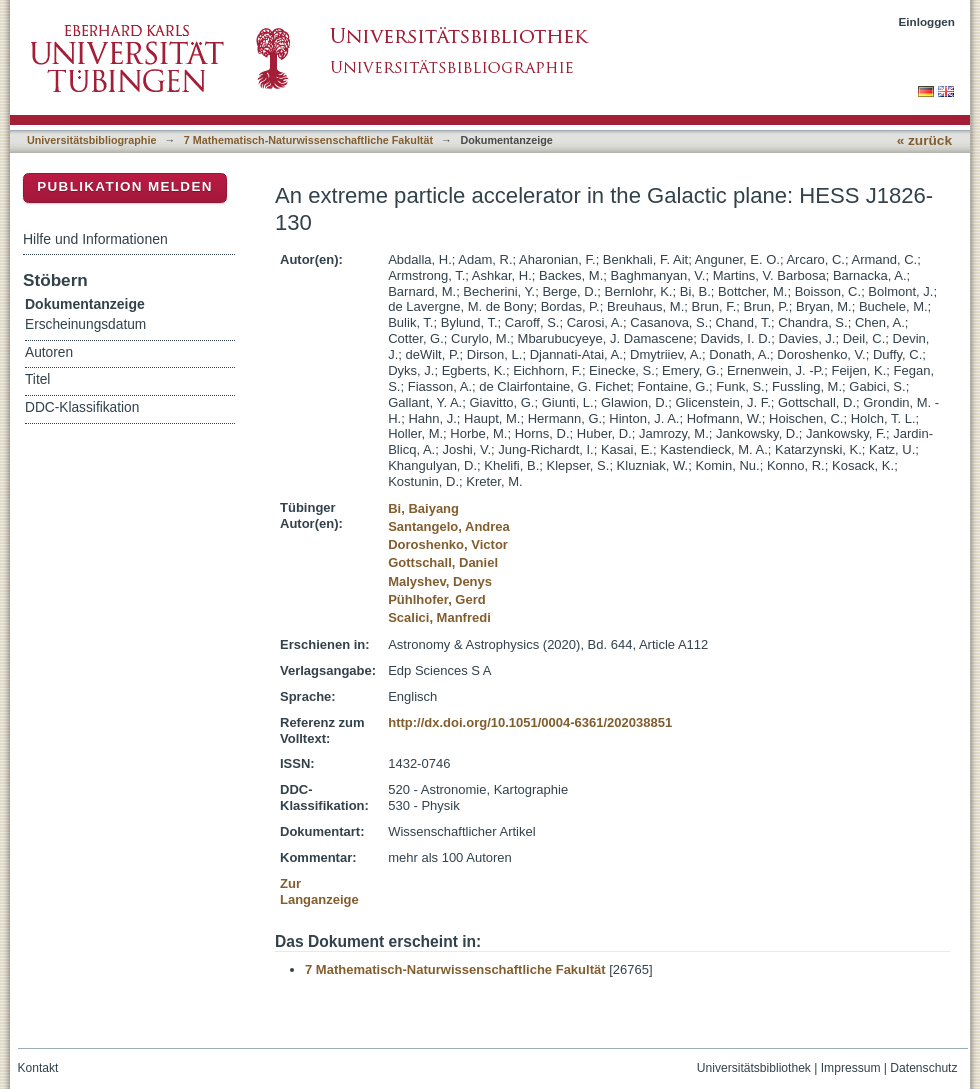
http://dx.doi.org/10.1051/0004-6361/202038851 (530, 722)
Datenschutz (923, 1068)
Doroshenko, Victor (448, 544)
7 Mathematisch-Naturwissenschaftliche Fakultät (308, 140)
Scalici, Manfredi (439, 617)
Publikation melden (125, 186)
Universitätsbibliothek (754, 1068)
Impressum (851, 1068)
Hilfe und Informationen (95, 239)
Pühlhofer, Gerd (437, 599)
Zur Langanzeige (319, 891)
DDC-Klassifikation (82, 407)
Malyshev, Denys (440, 581)
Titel (37, 379)
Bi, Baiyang (423, 508)
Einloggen (927, 21)
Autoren (49, 352)
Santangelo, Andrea (449, 526)
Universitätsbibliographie (91, 140)
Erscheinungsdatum (85, 324)
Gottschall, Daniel (443, 562)
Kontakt (38, 1068)
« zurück (924, 140)
